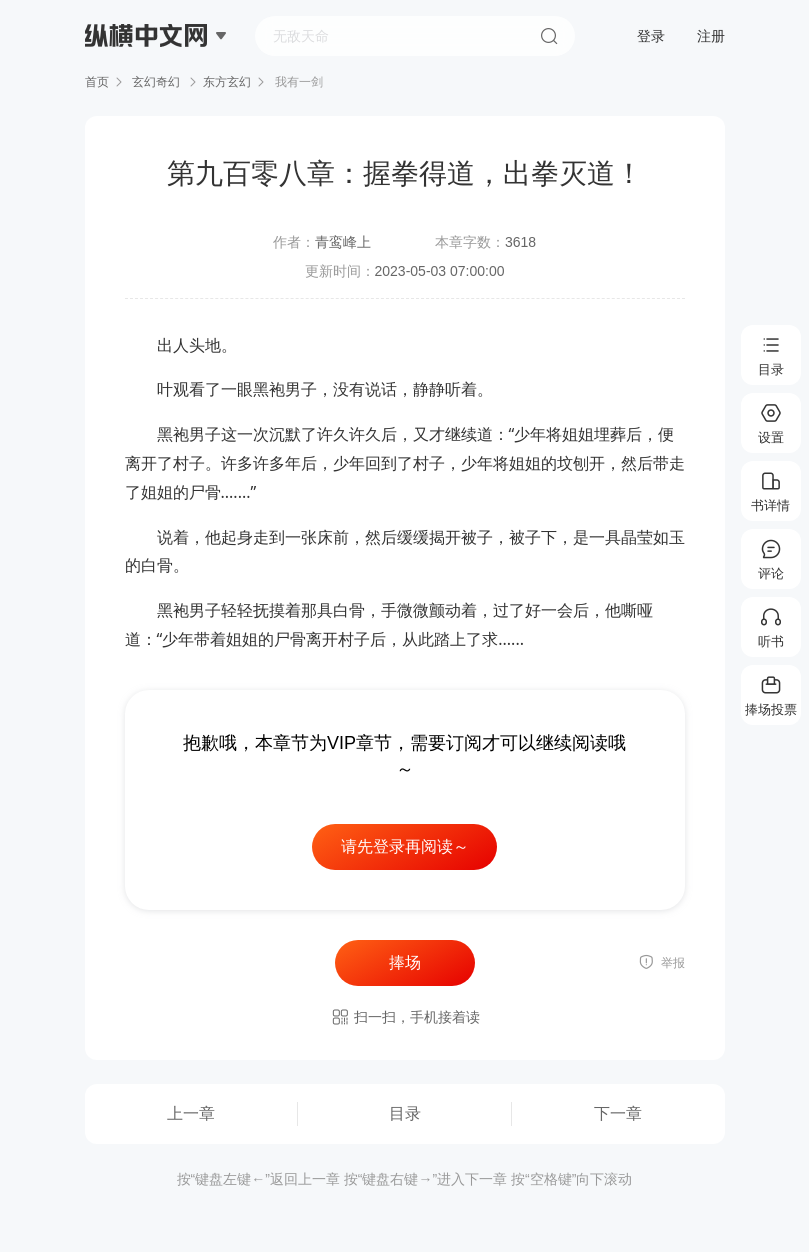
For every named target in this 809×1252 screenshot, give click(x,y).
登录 (651, 36)
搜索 (549, 36)
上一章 (191, 1113)
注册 (711, 36)
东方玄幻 (227, 82)
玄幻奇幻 (156, 82)
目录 (405, 1113)
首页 (97, 82)
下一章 (618, 1113)
